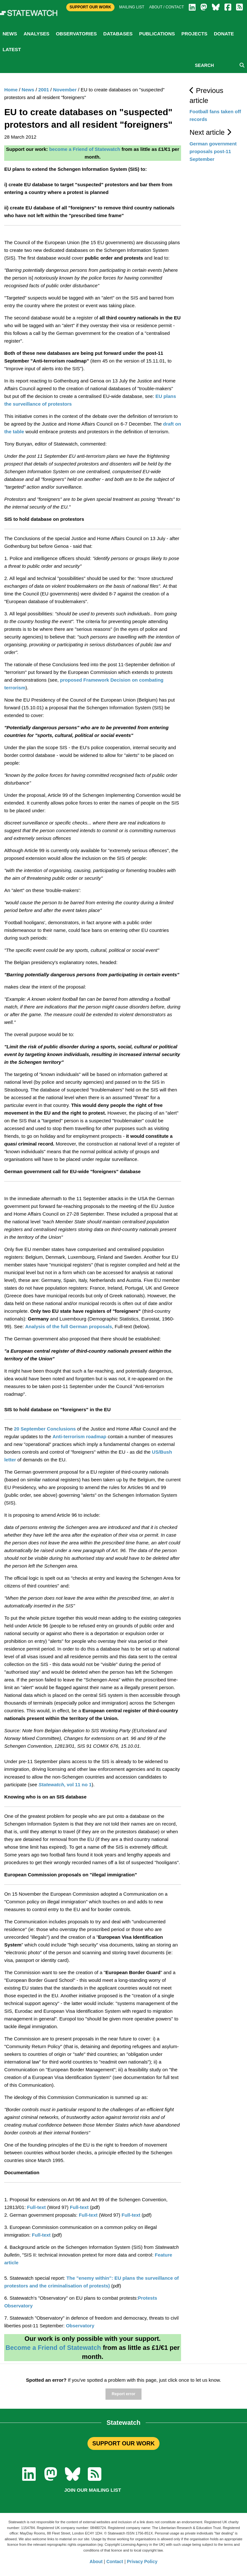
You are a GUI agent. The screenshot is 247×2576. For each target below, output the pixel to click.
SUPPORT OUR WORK (123, 2443)
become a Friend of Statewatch (84, 149)
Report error (123, 2394)
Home (11, 89)
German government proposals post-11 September (213, 151)
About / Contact (166, 7)
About (96, 2561)
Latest (12, 49)
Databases (118, 33)
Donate (224, 33)
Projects (194, 33)
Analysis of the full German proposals (68, 1326)
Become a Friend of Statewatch (53, 2347)
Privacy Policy (142, 2561)
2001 (43, 89)
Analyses (36, 33)
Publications (157, 33)
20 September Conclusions (45, 1428)
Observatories (76, 33)
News (10, 33)
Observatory (80, 2325)
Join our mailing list (92, 2490)
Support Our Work (90, 7)
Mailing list (131, 7)
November (65, 89)
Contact (114, 2561)
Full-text (36, 2207)
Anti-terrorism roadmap (79, 1436)
